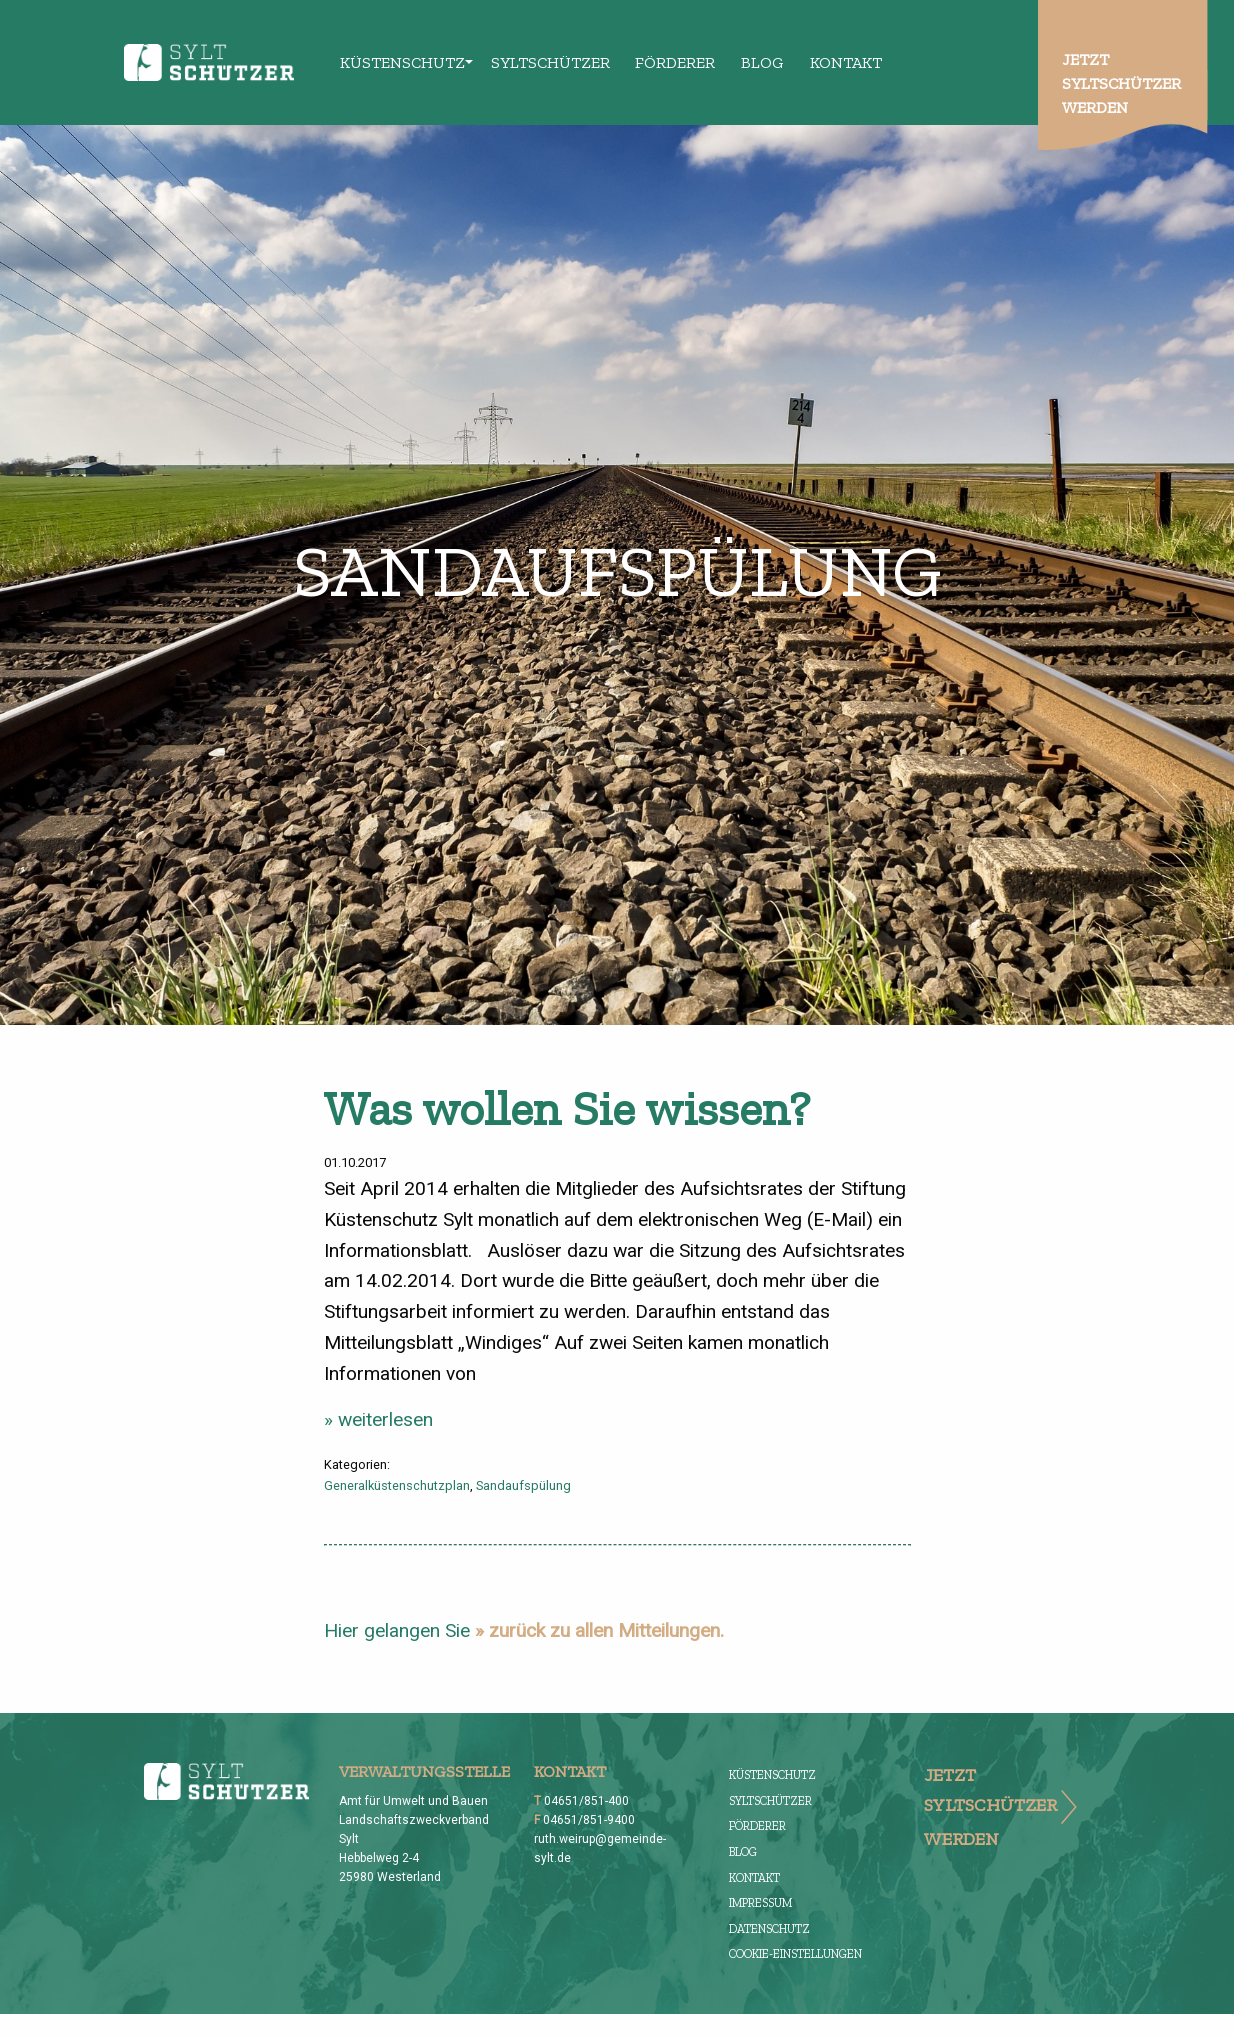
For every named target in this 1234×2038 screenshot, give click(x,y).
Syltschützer (550, 62)
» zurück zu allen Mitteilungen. (599, 1630)
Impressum (760, 1903)
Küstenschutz (402, 62)
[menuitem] (403, 62)
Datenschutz (769, 1929)
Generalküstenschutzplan (397, 1485)
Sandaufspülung (523, 1485)
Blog (762, 62)
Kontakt (846, 62)
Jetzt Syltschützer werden (1121, 83)
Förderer (675, 62)
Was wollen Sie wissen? (567, 1108)
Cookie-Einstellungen (795, 1954)
